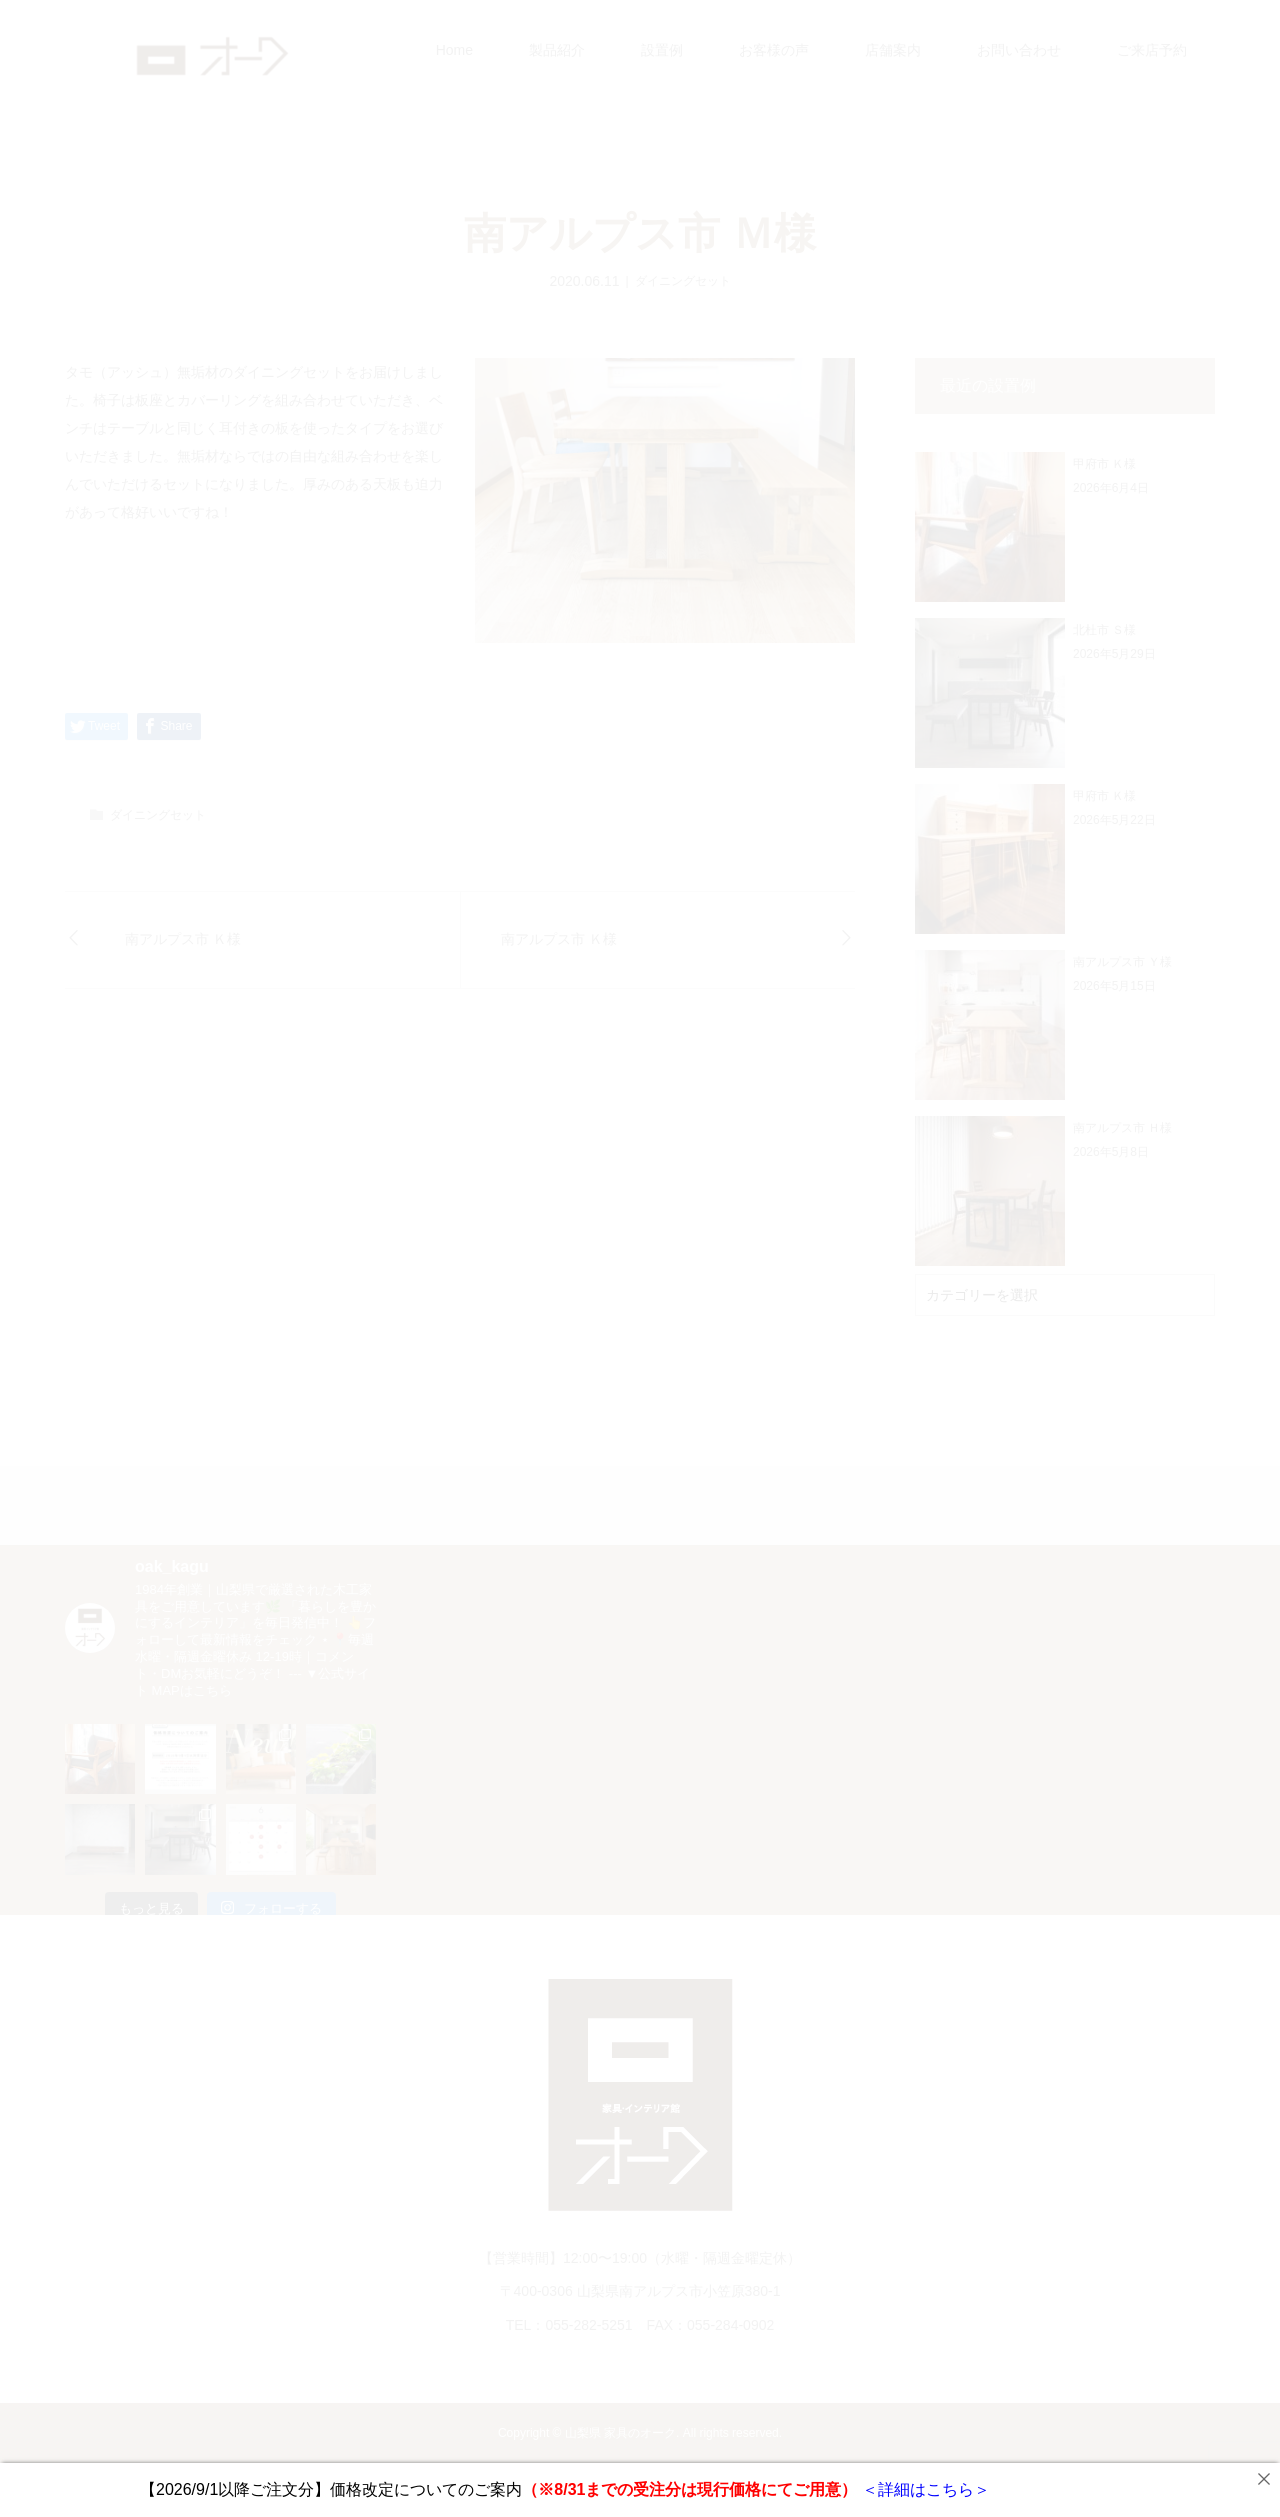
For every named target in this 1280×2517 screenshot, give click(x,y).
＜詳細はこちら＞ (923, 2489)
